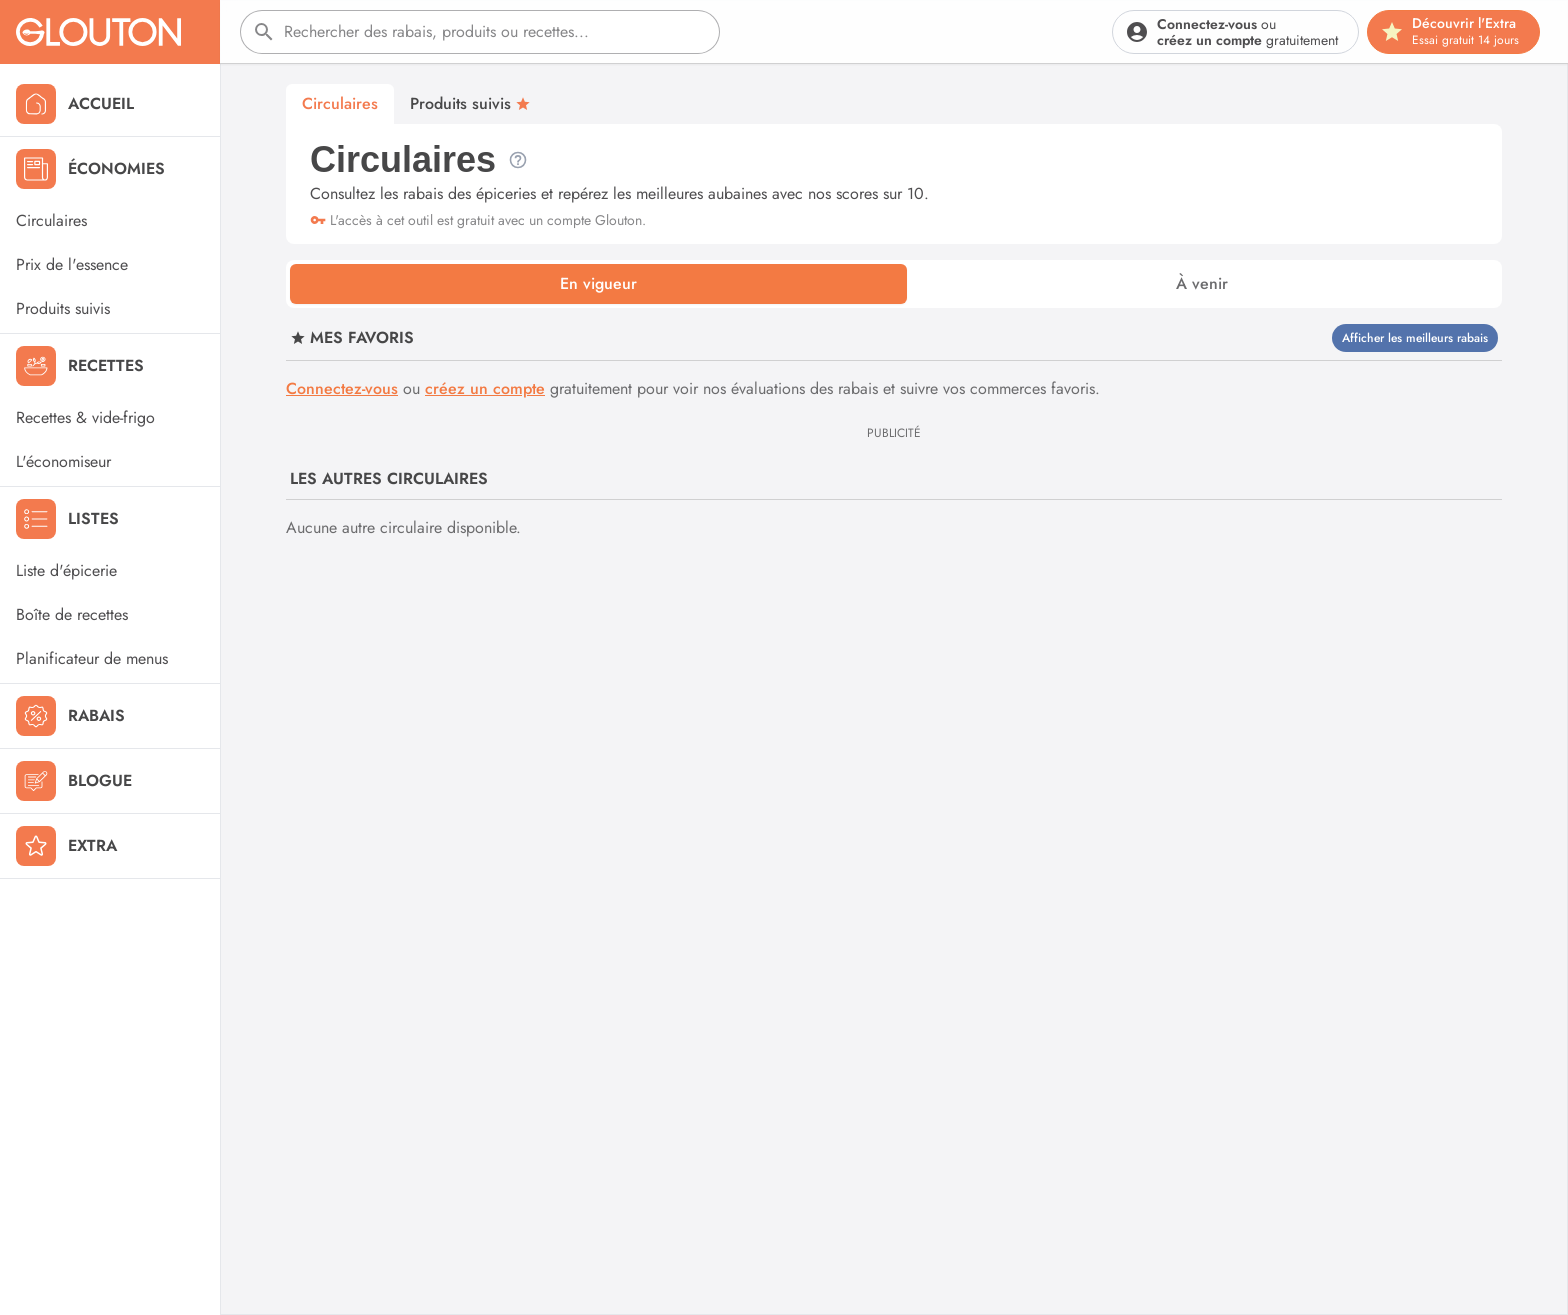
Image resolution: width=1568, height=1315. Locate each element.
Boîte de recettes (72, 614)
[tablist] (894, 284)
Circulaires (51, 220)
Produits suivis (63, 308)
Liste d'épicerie (66, 570)
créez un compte (485, 388)
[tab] (598, 284)
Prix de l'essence (72, 264)
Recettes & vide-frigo (85, 417)
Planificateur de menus (92, 658)
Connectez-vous (342, 388)
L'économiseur (63, 461)
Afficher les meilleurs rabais (1415, 338)
